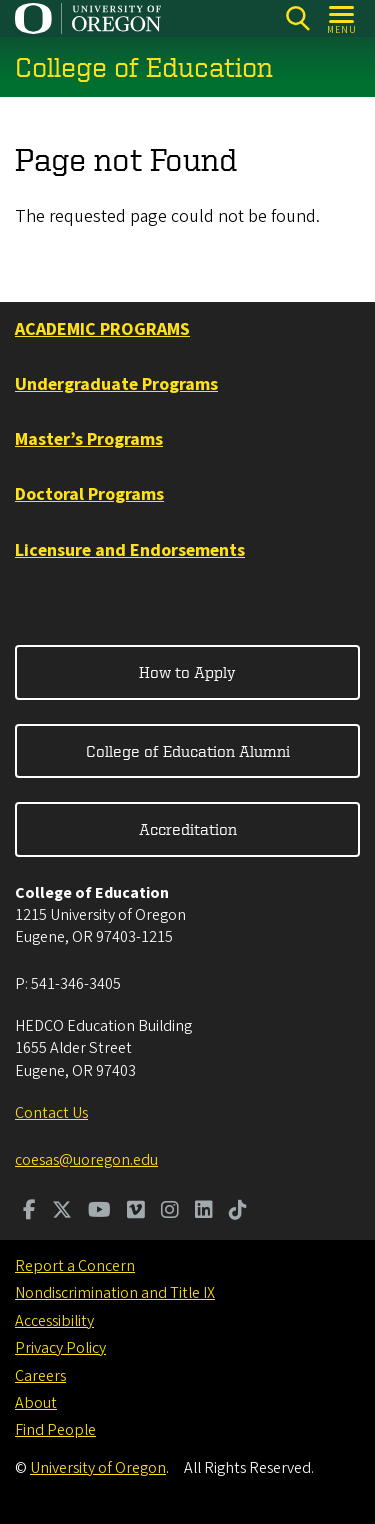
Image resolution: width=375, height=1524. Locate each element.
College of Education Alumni (188, 751)
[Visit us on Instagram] (170, 1212)
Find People (55, 1430)
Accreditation (188, 829)
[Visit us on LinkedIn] (204, 1212)
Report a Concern (75, 1266)
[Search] (297, 18)
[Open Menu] (342, 18)
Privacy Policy (60, 1348)
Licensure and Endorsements (130, 550)
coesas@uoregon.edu (86, 1160)
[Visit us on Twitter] (62, 1212)
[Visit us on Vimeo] (136, 1212)
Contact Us (51, 1113)
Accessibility (54, 1321)
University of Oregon (98, 1468)
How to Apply (187, 672)
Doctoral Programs (89, 494)
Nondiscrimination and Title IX (115, 1293)
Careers (40, 1376)
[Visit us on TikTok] (238, 1212)
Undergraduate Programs (116, 384)
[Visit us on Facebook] (29, 1212)
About (36, 1403)
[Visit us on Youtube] (99, 1212)
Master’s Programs (89, 439)
